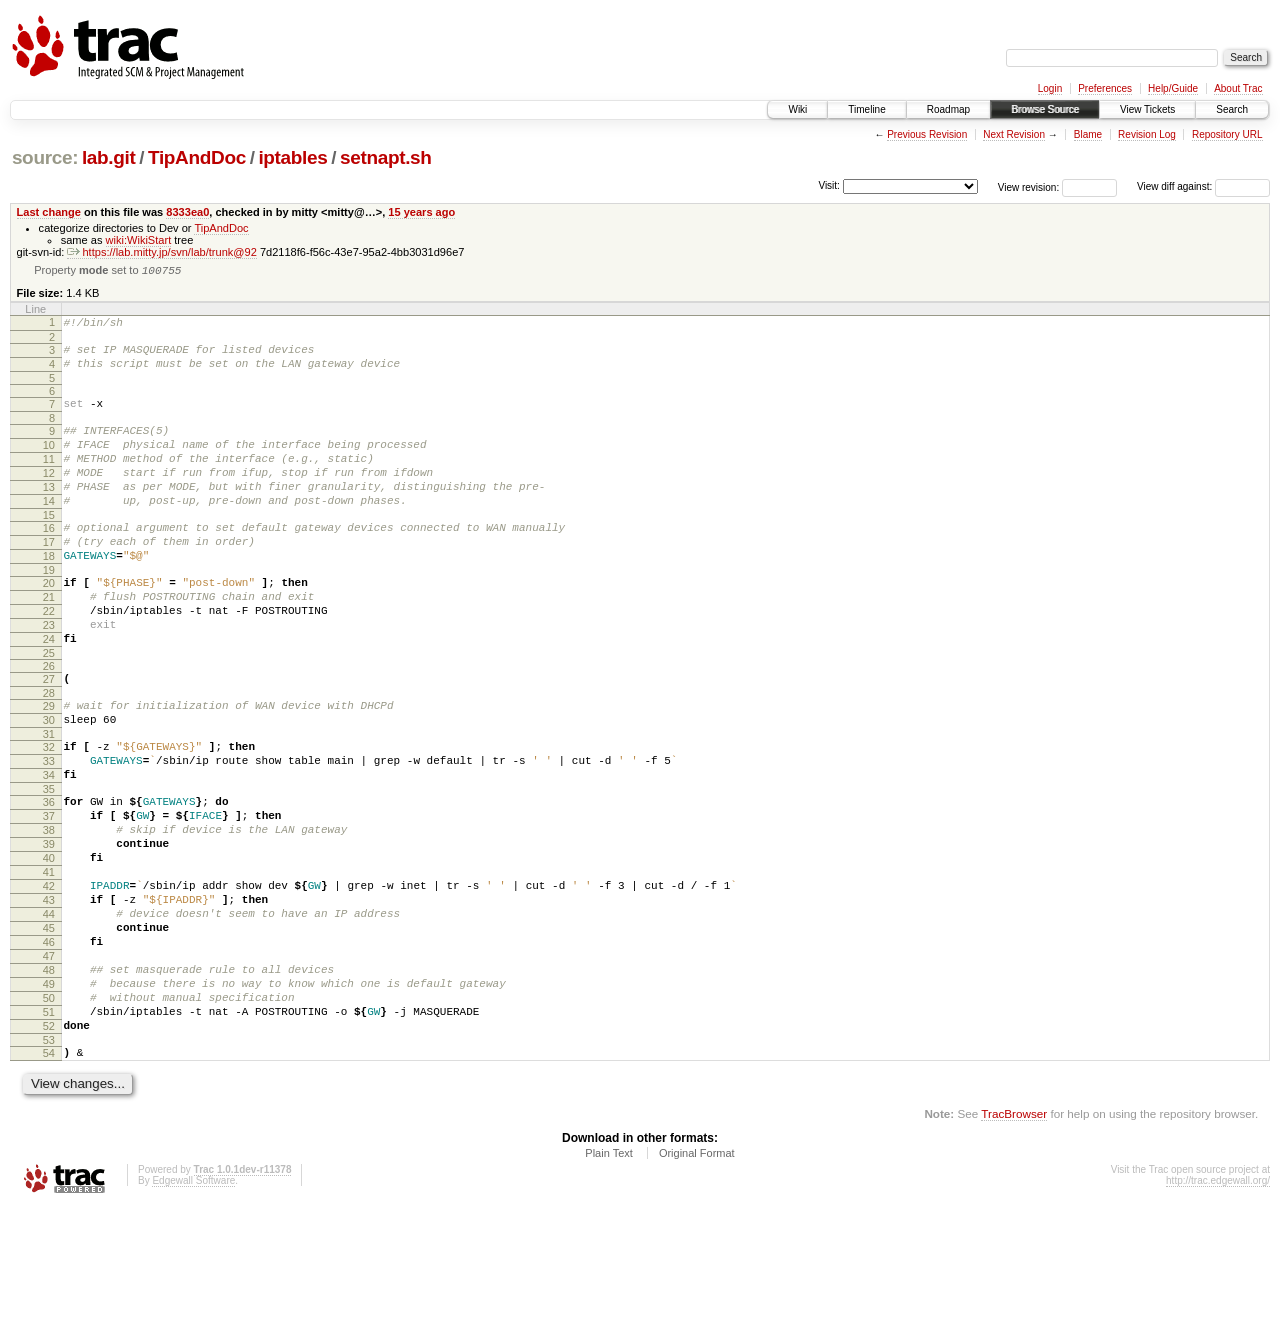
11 (49, 479)
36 (49, 876)
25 (49, 709)
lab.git (109, 157)
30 (49, 782)
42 (49, 978)
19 (49, 611)
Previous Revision (927, 134)
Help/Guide (1173, 88)
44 (49, 1012)
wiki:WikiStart (139, 240)
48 (49, 1080)
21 (49, 641)
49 (49, 1097)
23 (49, 675)
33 (49, 829)
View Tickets (1147, 109)
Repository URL (1227, 134)
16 (49, 560)
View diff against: (1203, 186)
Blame (1088, 134)
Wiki (797, 109)
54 (49, 1178)
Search (1232, 109)
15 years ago (421, 212)
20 (49, 624)
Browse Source (1045, 109)
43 (49, 995)
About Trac (1238, 88)
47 (49, 1063)
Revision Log (1147, 134)
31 (49, 799)
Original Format (697, 1281)
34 (49, 846)
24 (49, 692)
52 (49, 1148)
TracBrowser (1014, 1241)
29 (49, 765)
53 (49, 1165)
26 (49, 722)
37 (49, 893)
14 (49, 530)
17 (49, 577)
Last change (49, 212)
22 (49, 658)
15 (49, 547)
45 (49, 1029)
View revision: (1029, 186)
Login (1050, 88)
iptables (292, 157)
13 (49, 513)
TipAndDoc (197, 157)
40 (49, 944)
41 (49, 961)
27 (49, 735)
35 (49, 863)
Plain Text (609, 1281)
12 (49, 496)
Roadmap (948, 109)
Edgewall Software (193, 1308)
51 (49, 1131)
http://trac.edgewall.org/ (1218, 1308)
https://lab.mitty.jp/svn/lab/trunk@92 (161, 252)
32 (49, 812)
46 (49, 1046)
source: (45, 157)
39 (49, 927)
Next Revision (1014, 134)
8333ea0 (187, 212)
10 (49, 462)
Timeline (866, 109)
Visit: (829, 185)
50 (49, 1114)
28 (49, 752)
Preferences (1105, 88)
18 (49, 594)
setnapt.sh (386, 157)
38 (49, 910)
